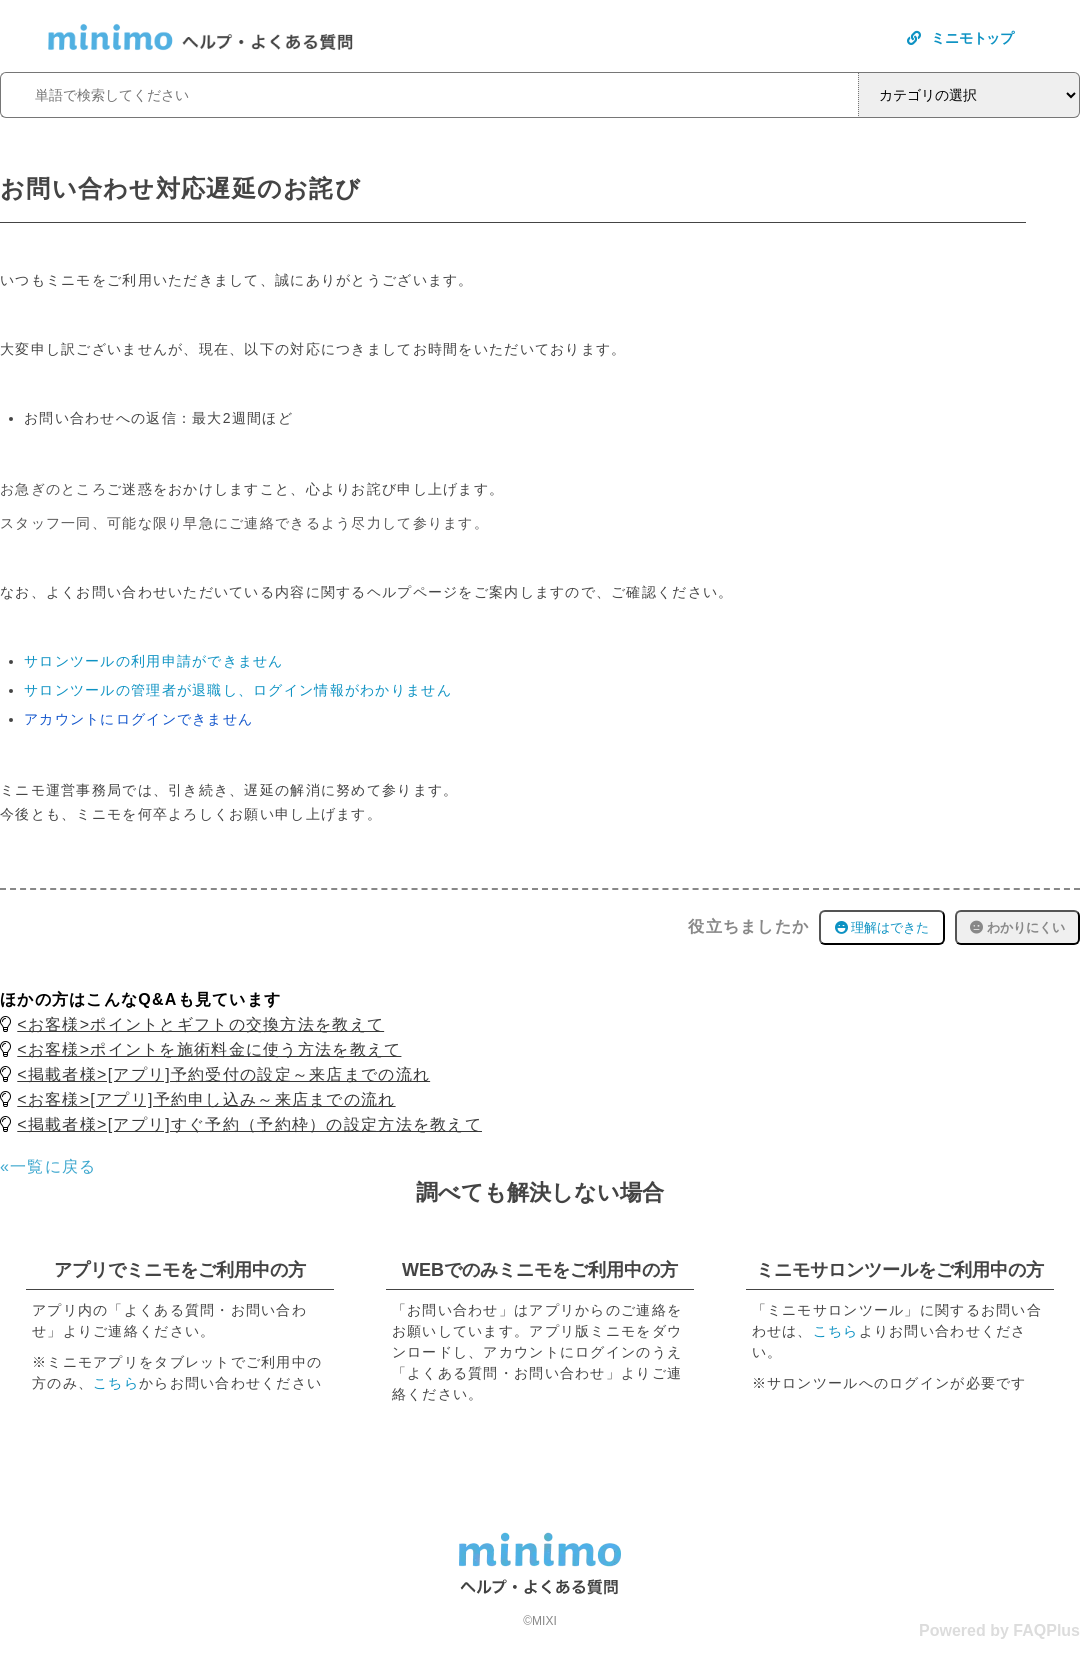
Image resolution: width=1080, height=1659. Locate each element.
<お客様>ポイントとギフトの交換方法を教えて (200, 1024)
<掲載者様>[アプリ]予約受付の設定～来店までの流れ (223, 1074)
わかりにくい (1017, 927)
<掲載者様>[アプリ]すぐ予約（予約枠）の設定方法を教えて (249, 1124)
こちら (116, 1383)
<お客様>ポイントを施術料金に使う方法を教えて (209, 1049)
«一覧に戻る (48, 1166)
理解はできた (882, 927)
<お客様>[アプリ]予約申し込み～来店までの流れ (206, 1099)
